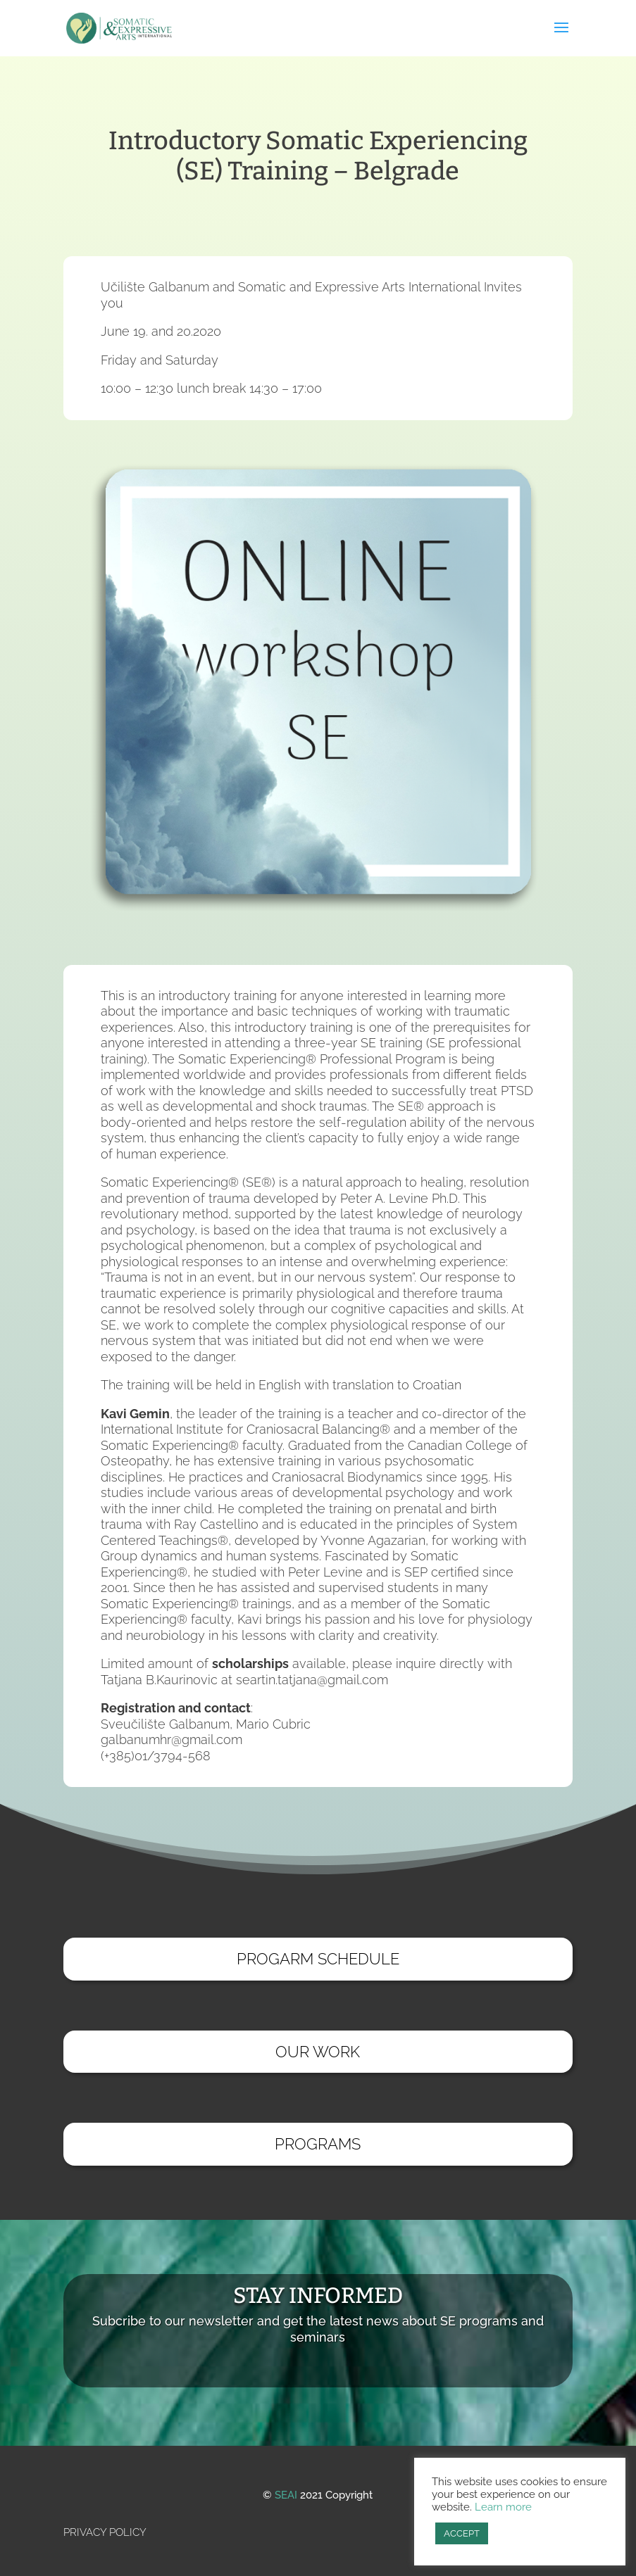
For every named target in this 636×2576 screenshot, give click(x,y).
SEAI (286, 2495)
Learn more (503, 2507)
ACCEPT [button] (462, 2533)
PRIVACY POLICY (104, 2532)
